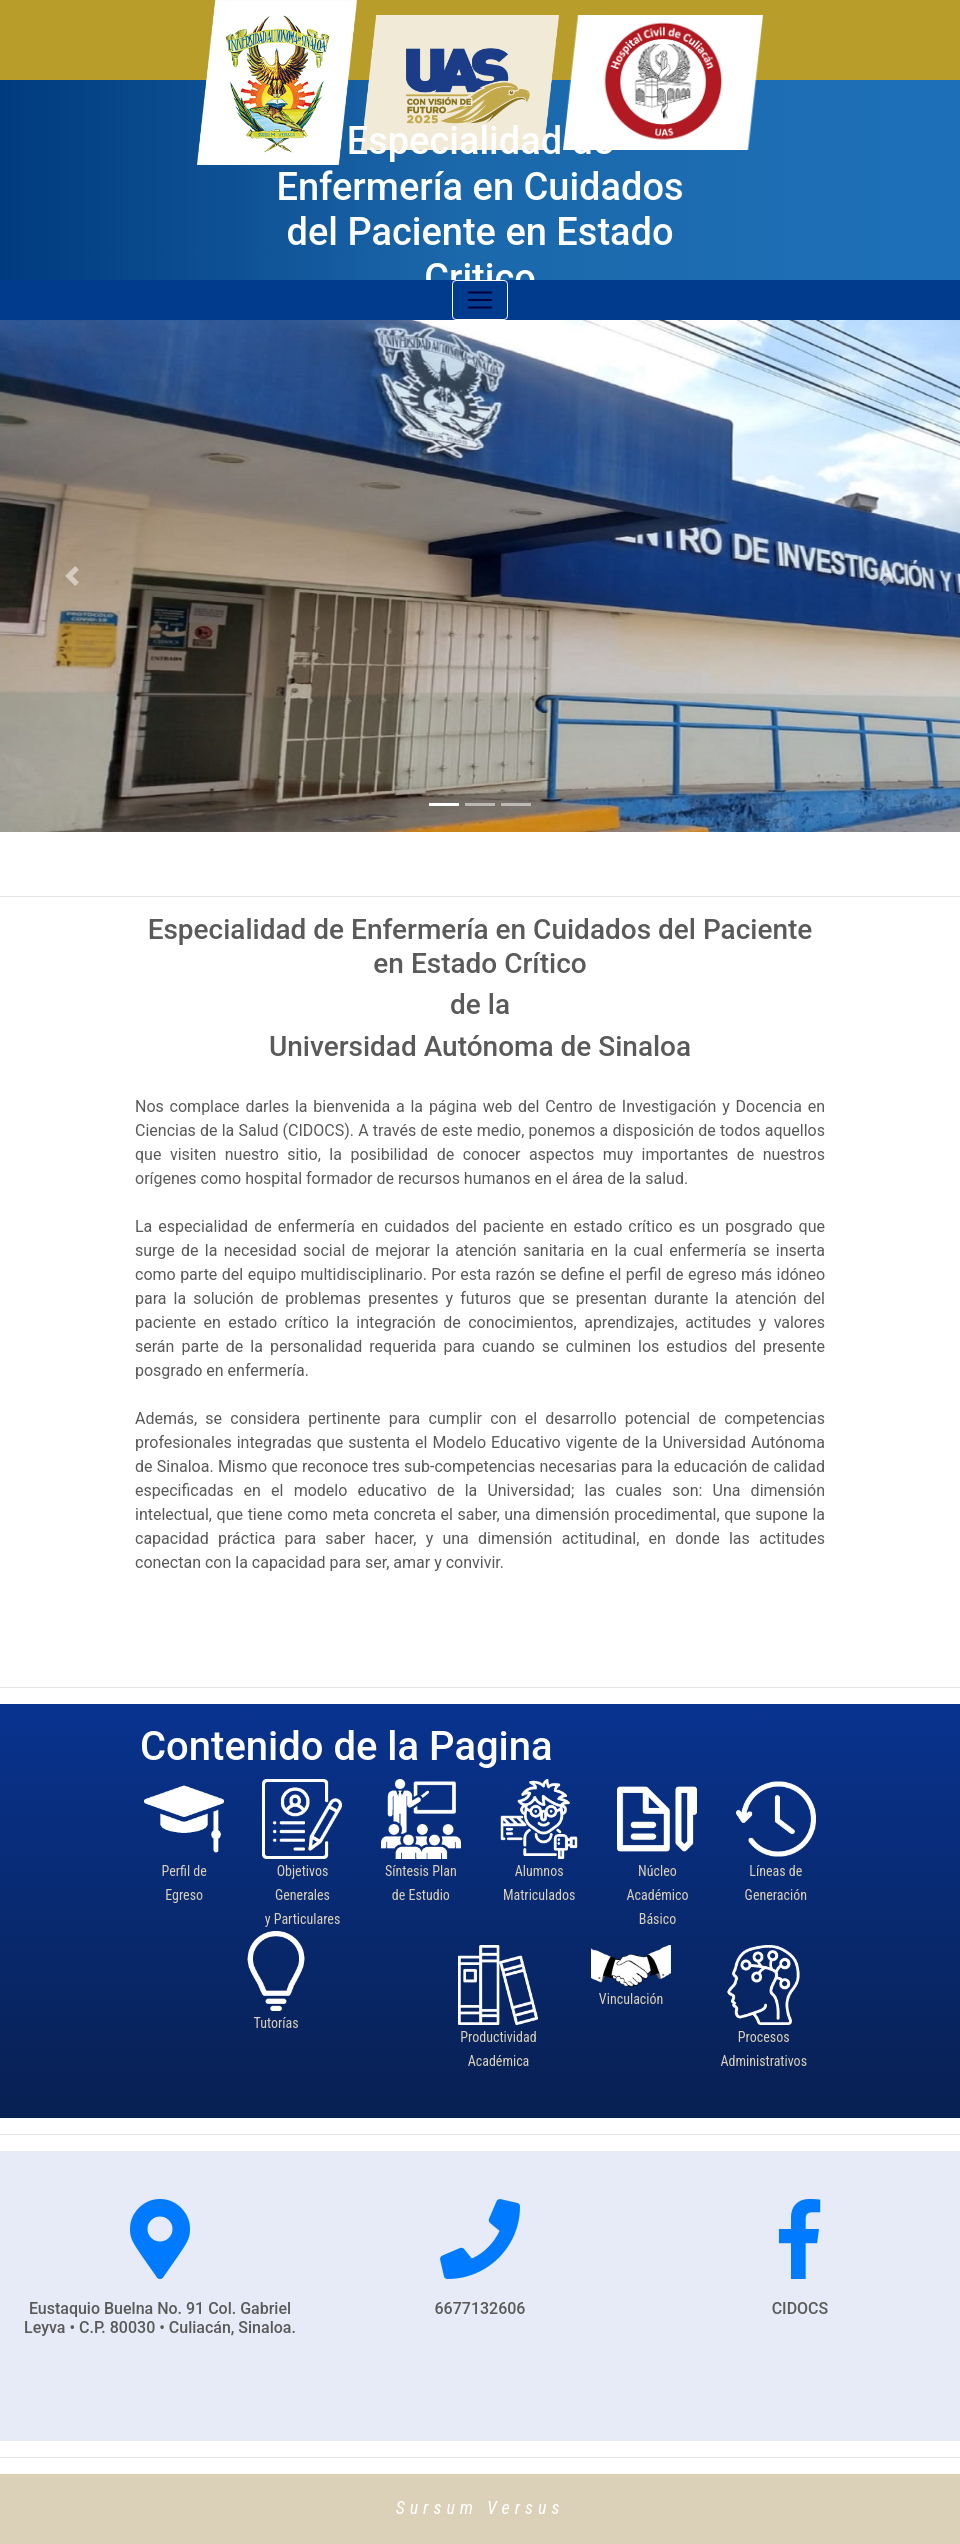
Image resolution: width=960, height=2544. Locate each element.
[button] (72, 576)
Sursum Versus (480, 2507)
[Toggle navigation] (480, 300)
